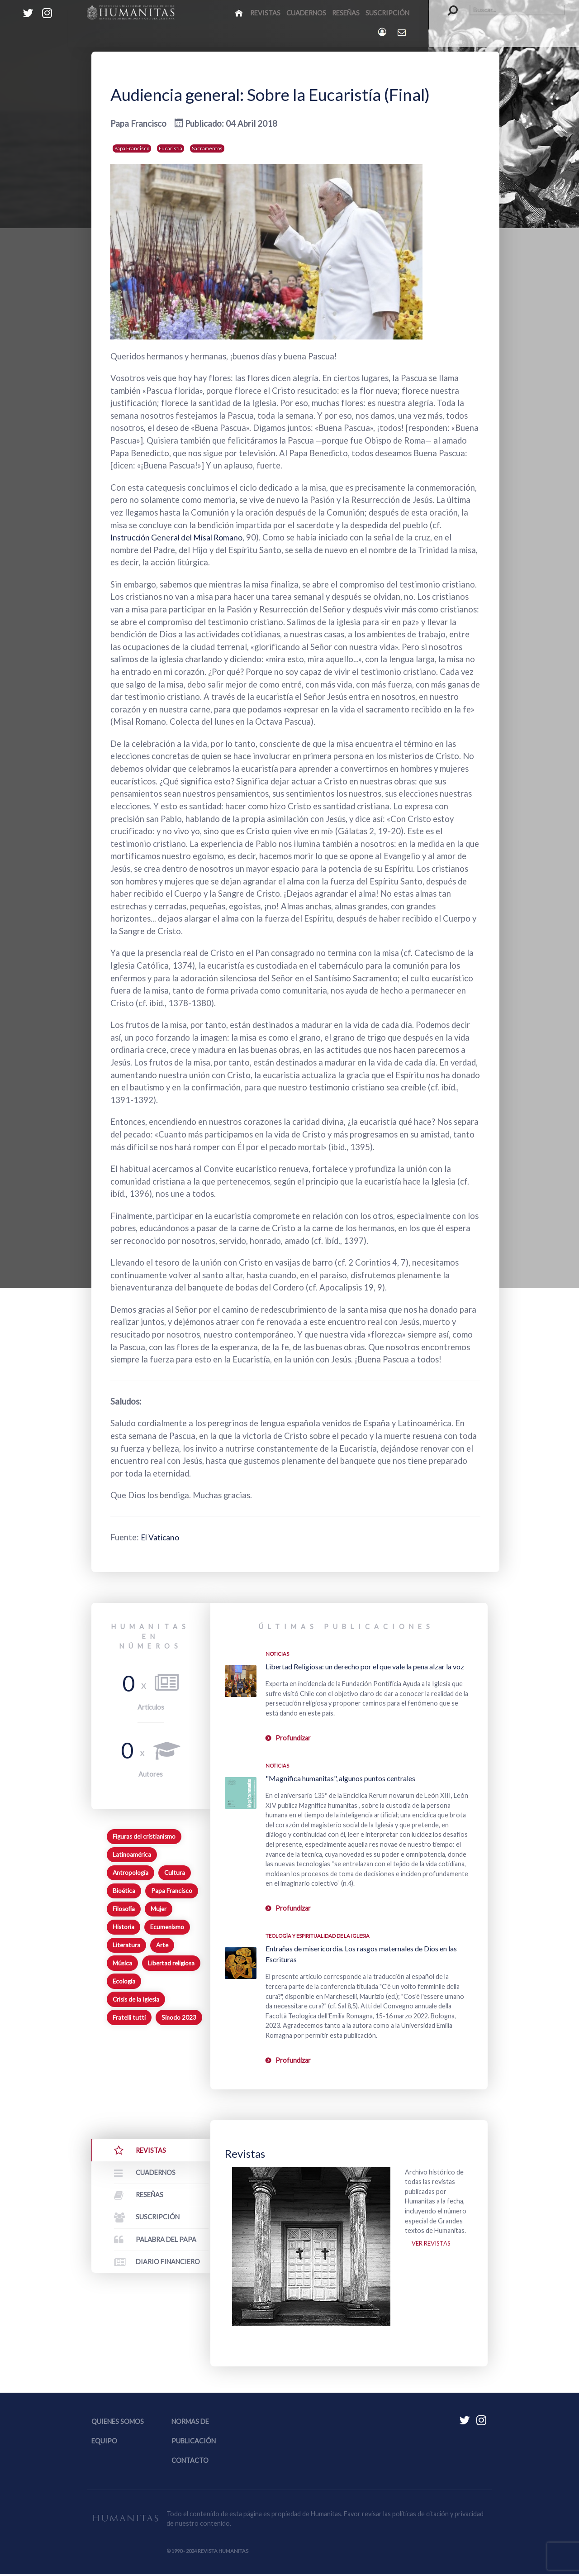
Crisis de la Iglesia (136, 1999)
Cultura (174, 1872)
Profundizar (293, 1738)
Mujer (158, 1908)
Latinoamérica (132, 1854)
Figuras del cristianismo (144, 1836)
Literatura (126, 1945)
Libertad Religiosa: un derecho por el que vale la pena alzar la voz (365, 1666)
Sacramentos (207, 148)
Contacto (190, 2462)
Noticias (277, 1654)
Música (122, 1963)
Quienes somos (117, 2423)
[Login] (382, 32)
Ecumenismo (167, 1927)
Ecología (124, 1981)
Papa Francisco (131, 148)
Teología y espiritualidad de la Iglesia (318, 1936)
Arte (162, 1945)
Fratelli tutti (129, 2017)
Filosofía (124, 1908)
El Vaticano (162, 1537)
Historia (123, 1927)
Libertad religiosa (171, 1963)
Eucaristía (170, 148)
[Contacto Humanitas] (402, 32)
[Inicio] (239, 13)
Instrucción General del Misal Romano (181, 537)
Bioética (124, 1890)
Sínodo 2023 (178, 2017)
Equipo (104, 2443)
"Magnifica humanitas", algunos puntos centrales (340, 1778)
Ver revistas (433, 2245)
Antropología (130, 1872)
